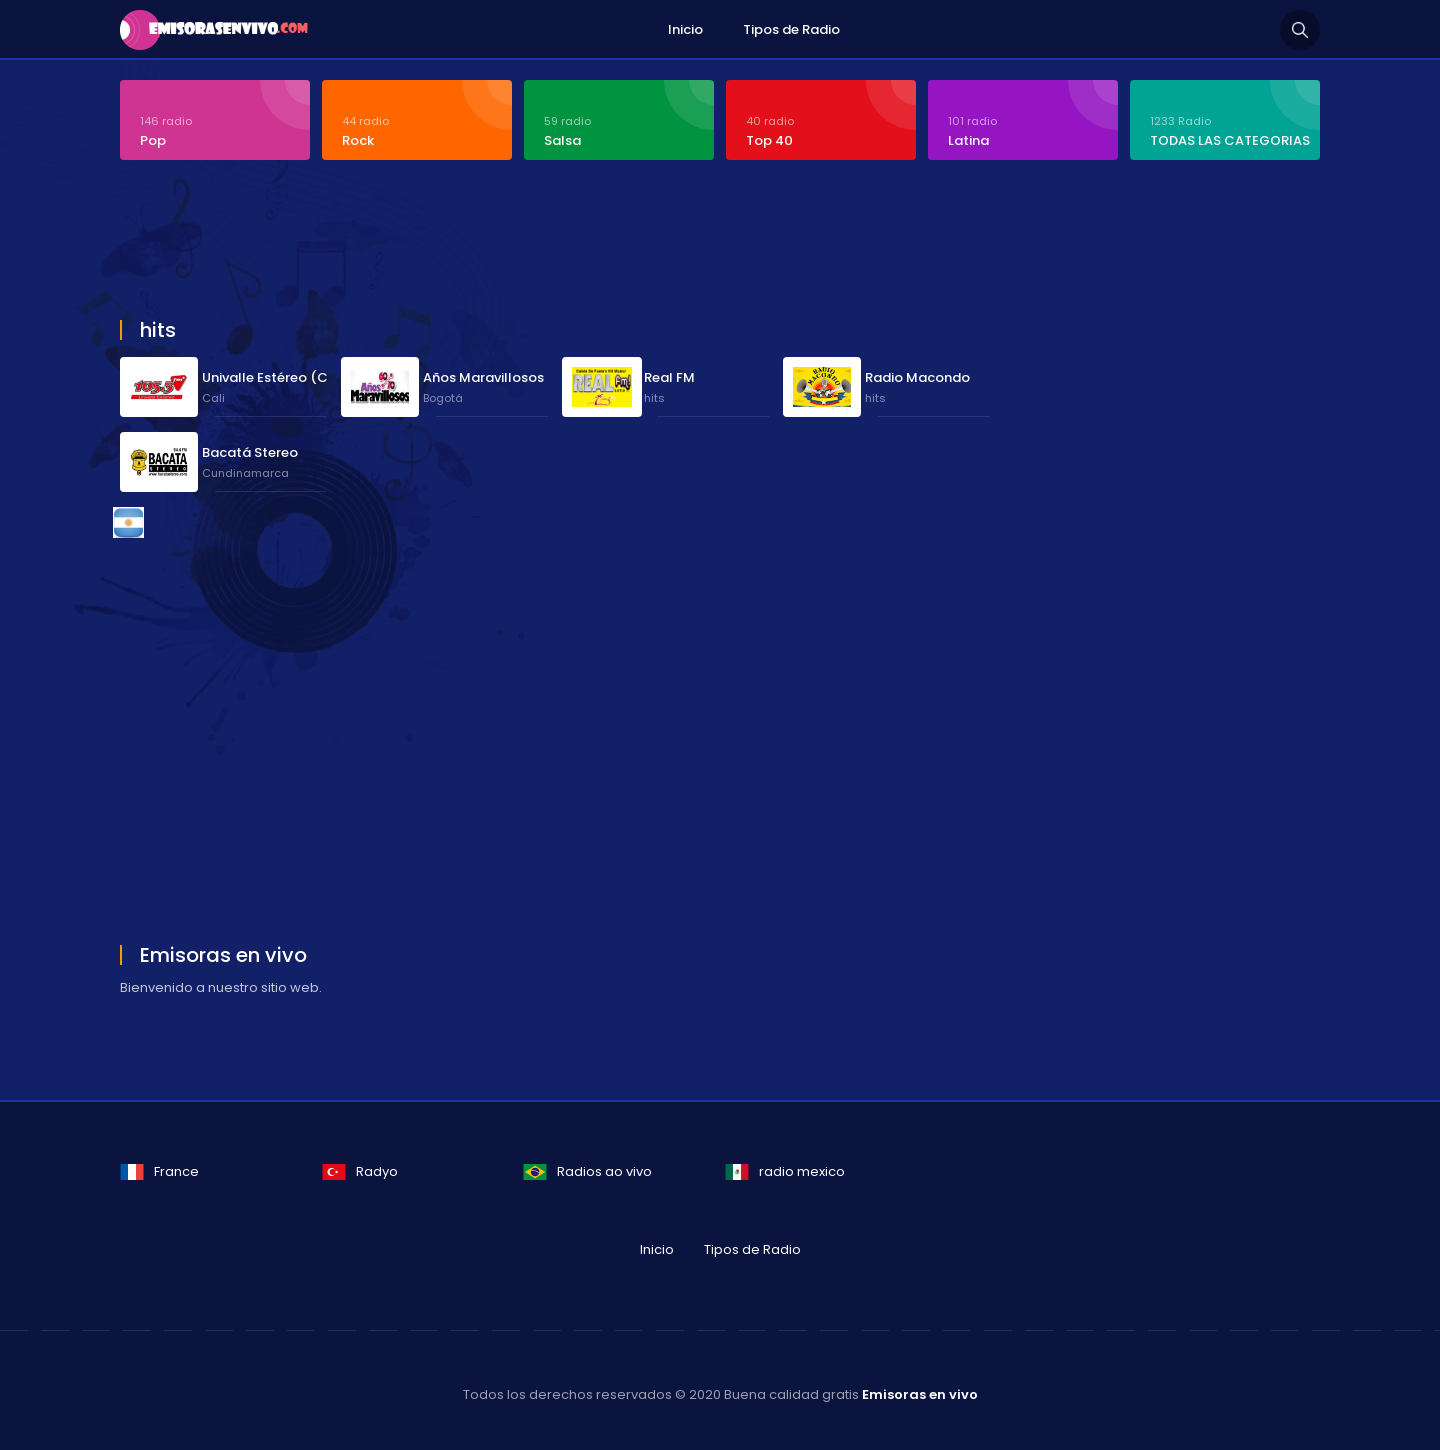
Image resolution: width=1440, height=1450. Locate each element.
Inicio (685, 29)
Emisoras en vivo (920, 1394)
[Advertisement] (605, 242)
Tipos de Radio (791, 29)
